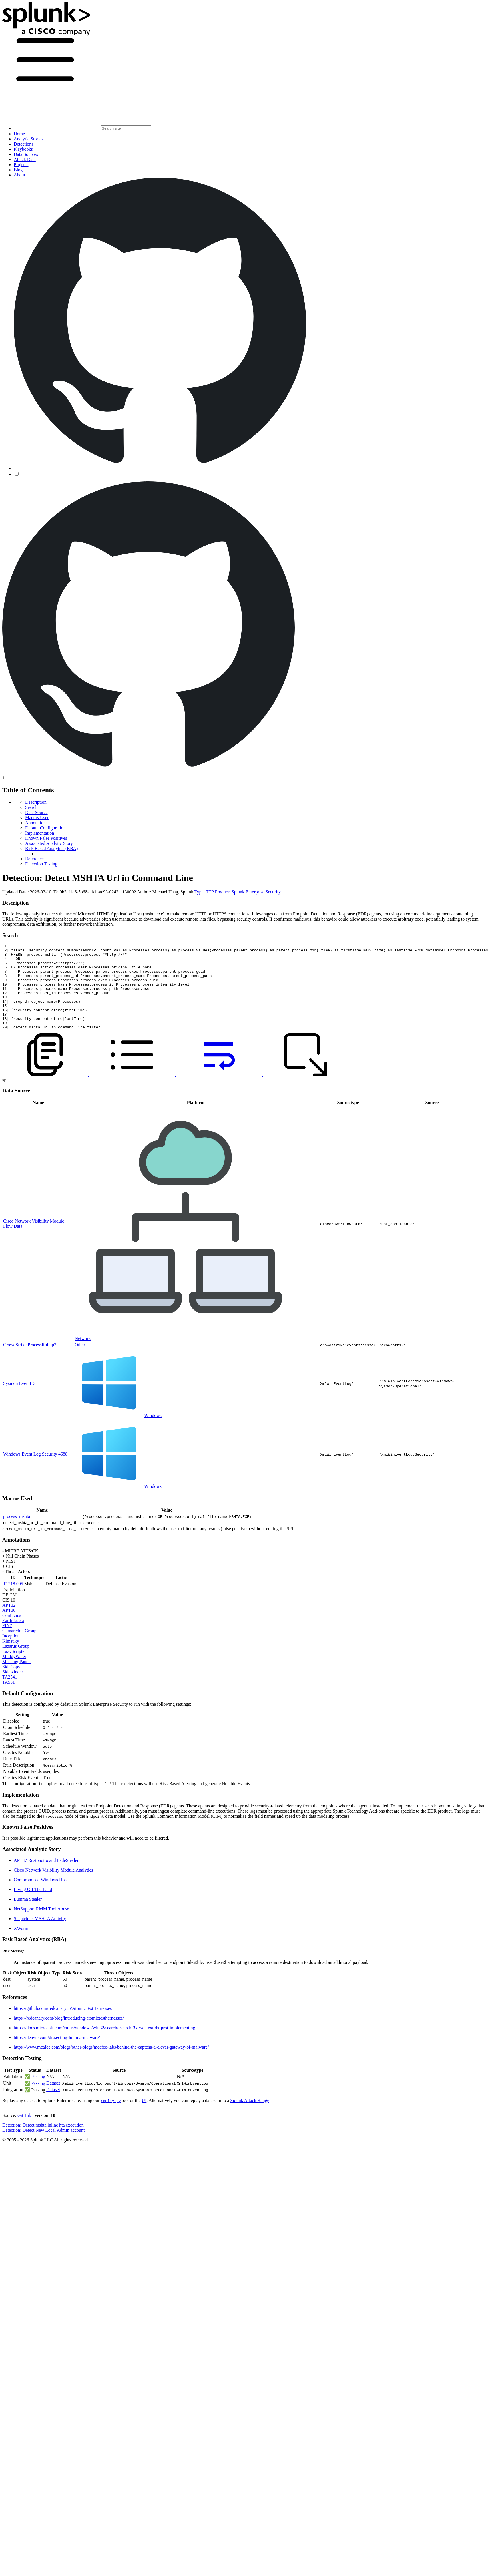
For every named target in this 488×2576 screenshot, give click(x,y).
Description (36, 802)
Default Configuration (45, 827)
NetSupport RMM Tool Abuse (41, 1926)
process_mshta (16, 1533)
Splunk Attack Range (249, 2117)
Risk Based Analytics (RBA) (51, 848)
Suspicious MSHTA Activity (40, 1935)
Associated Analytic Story (49, 843)
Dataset (53, 2100)
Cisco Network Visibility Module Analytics (53, 1887)
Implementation (39, 833)
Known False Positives (46, 838)
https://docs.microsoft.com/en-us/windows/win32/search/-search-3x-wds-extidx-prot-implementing (104, 2044)
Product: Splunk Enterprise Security (248, 891)
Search (31, 807)
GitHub (24, 2132)
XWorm (21, 1945)
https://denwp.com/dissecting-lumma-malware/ (57, 2054)
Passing (38, 2093)
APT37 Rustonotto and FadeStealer (46, 1877)
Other (80, 1361)
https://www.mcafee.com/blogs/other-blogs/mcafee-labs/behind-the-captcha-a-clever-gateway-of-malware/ (111, 2064)
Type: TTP (204, 891)
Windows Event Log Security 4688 (35, 1471)
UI (144, 2117)
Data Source (36, 812)
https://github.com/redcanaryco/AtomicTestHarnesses (63, 2025)
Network (83, 1355)
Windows (153, 1432)
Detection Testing (41, 863)
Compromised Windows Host (41, 1896)
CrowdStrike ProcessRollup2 (29, 1361)
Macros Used (37, 817)
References (35, 858)
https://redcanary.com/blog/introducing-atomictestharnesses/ (69, 2035)
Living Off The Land (33, 1906)
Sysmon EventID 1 (20, 1400)
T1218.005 (13, 1600)
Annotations (36, 822)
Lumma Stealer (28, 1916)
